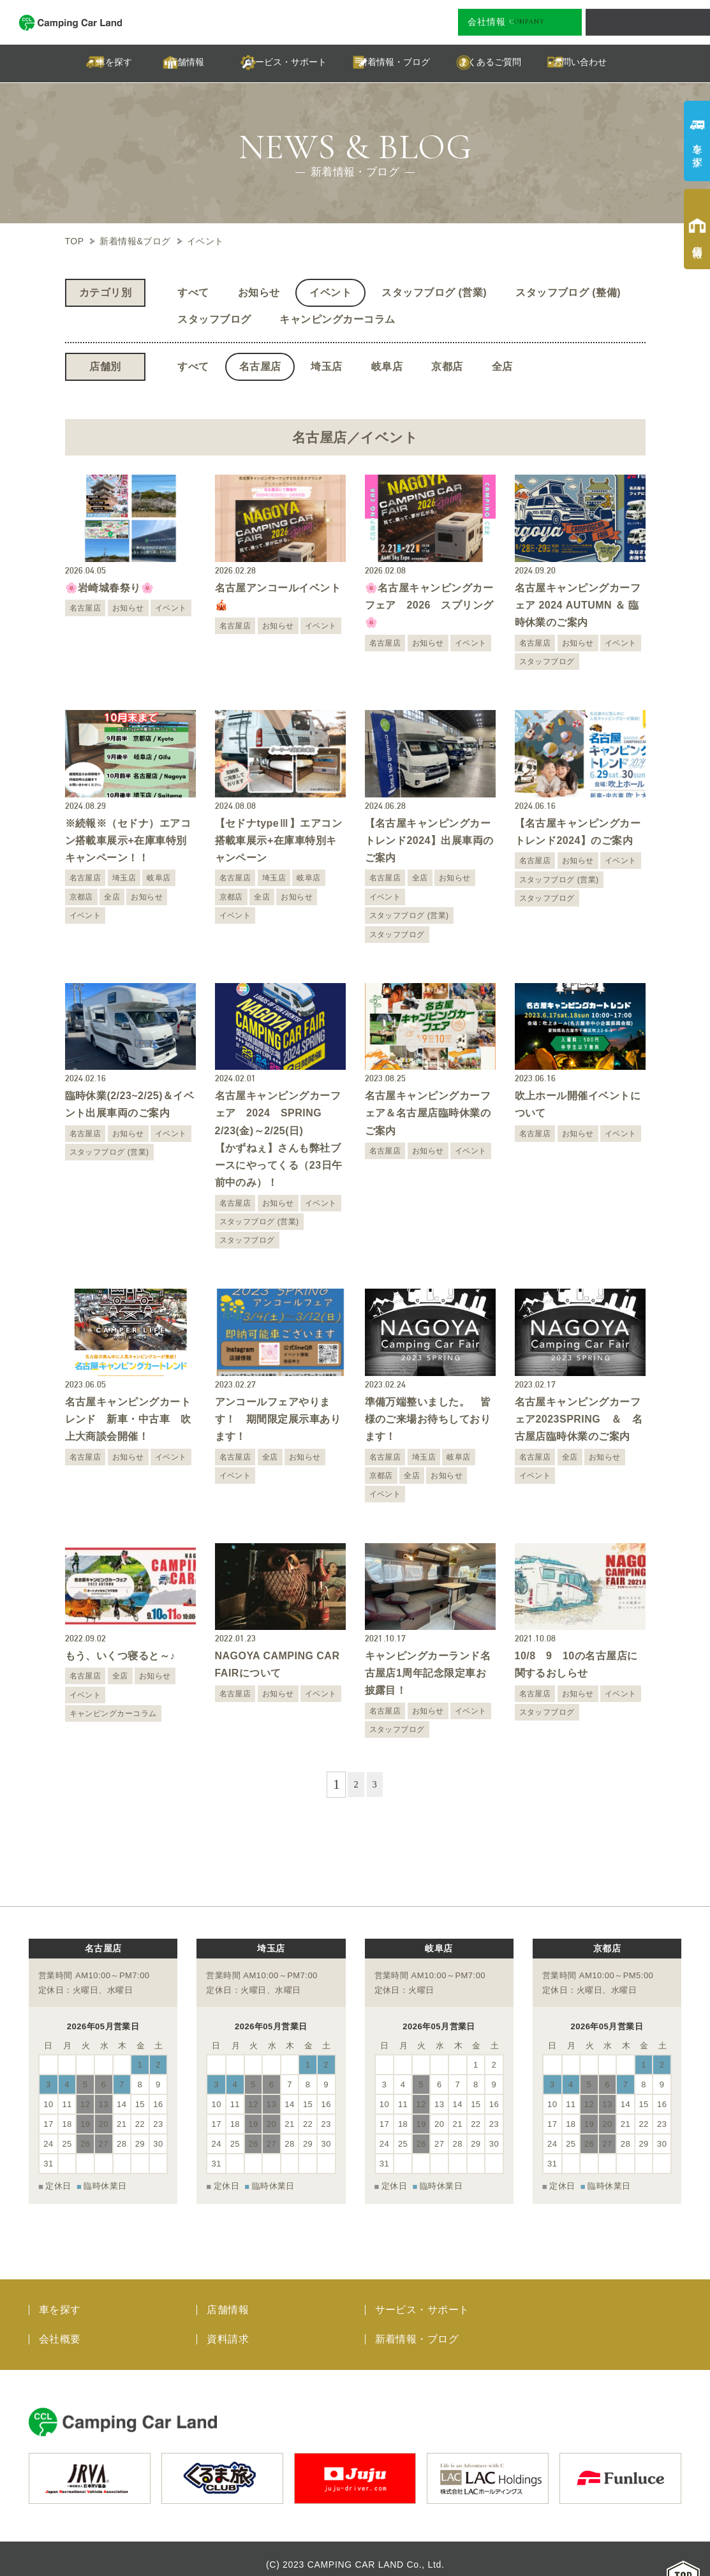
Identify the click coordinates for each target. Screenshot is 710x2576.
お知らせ (259, 292)
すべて (193, 292)
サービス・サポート (422, 2298)
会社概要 (60, 2327)
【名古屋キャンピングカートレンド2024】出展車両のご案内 (429, 840)
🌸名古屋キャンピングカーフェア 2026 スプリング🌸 (429, 605)
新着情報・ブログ (417, 2327)
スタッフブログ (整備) (568, 292)
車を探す (60, 2298)
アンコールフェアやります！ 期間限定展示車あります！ (278, 1419)
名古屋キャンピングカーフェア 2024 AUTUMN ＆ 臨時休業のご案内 (578, 605)
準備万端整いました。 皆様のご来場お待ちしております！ (428, 1419)
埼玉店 (326, 366)
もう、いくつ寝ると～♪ (120, 1655)
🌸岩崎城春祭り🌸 (109, 587)
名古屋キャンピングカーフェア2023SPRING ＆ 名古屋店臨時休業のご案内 (579, 1419)
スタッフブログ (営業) (434, 292)
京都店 (446, 366)
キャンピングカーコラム (337, 319)
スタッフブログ (214, 319)
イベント (330, 292)
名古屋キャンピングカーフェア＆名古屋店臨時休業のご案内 (428, 1113)
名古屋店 (260, 366)
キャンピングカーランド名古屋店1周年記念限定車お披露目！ (428, 1673)
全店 (502, 366)
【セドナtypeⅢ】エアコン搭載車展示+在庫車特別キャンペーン (279, 840)
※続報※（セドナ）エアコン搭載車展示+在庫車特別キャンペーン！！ (128, 840)
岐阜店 (387, 366)
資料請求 (228, 2327)
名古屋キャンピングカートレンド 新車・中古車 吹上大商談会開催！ (128, 1419)
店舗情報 (228, 2298)
